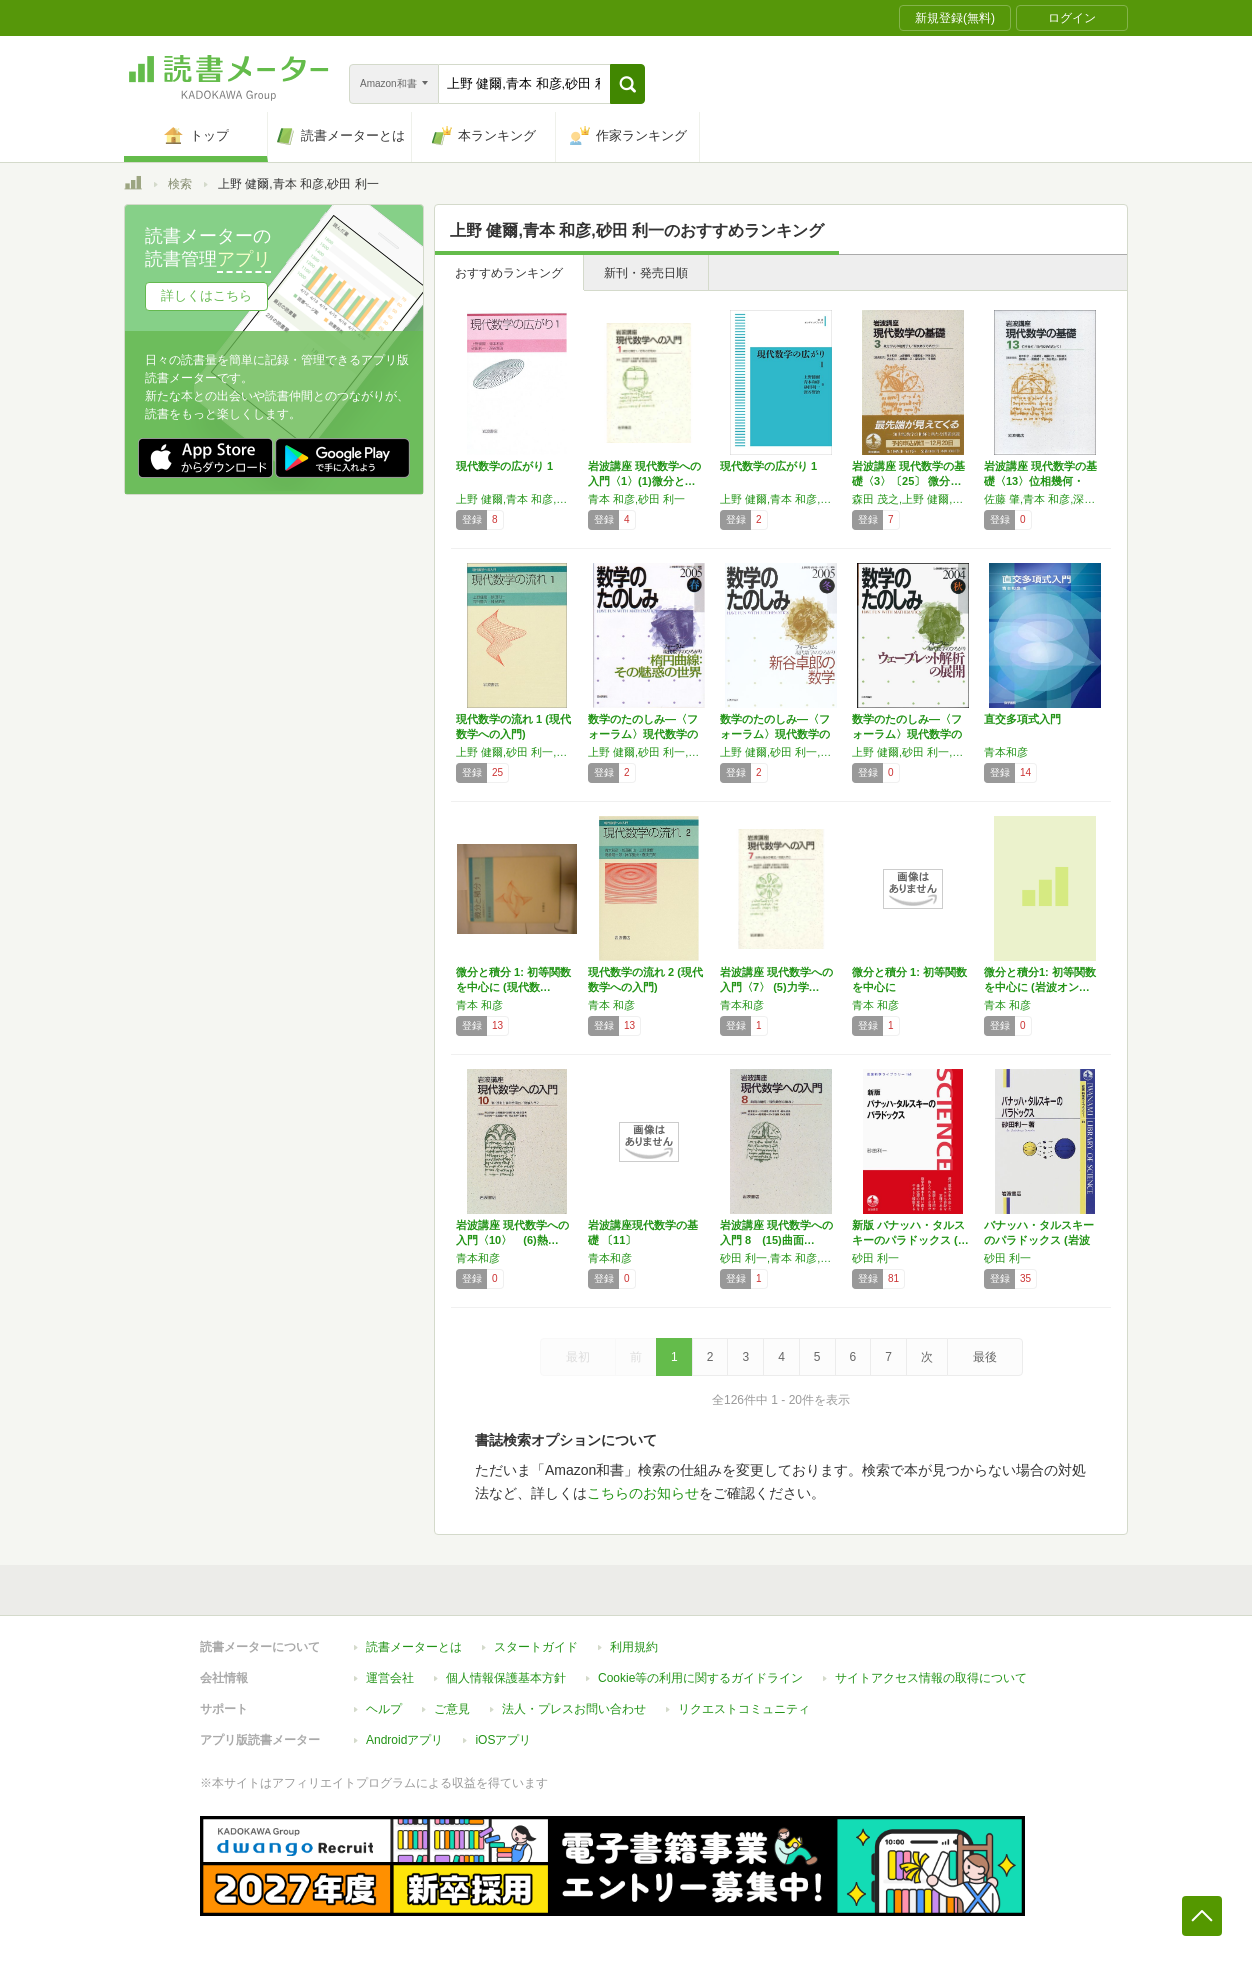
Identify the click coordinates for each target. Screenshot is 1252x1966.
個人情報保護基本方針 (506, 1678)
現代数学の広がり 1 (504, 466)
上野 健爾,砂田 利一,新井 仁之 (649, 752)
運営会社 (390, 1678)
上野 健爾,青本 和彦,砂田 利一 (517, 499)
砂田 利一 (875, 1258)
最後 (985, 1357)
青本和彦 (1006, 752)
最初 (578, 1357)
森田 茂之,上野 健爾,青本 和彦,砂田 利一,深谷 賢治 (913, 499)
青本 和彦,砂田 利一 (636, 499)
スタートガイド (536, 1647)
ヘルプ (384, 1709)
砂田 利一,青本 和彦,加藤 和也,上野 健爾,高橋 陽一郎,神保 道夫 (781, 1258)
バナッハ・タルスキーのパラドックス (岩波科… (1039, 1240)
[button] (627, 84)
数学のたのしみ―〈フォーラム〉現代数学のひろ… (643, 734)
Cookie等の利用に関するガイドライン (700, 1678)
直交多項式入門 (1022, 719)
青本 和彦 (479, 1005)
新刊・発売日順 (646, 273)
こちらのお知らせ (643, 1493)
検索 (180, 184)
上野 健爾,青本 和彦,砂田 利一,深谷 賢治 (781, 499)
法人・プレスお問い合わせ (574, 1709)
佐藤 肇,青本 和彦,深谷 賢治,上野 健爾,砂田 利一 (1045, 499)
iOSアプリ (503, 1740)
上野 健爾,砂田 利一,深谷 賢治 (517, 752)
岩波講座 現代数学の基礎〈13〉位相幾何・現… (1040, 481)
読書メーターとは (414, 1647)
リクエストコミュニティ (744, 1709)
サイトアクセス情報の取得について (931, 1678)
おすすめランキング (509, 273)
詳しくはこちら (206, 295)
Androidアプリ (404, 1740)
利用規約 (634, 1647)
